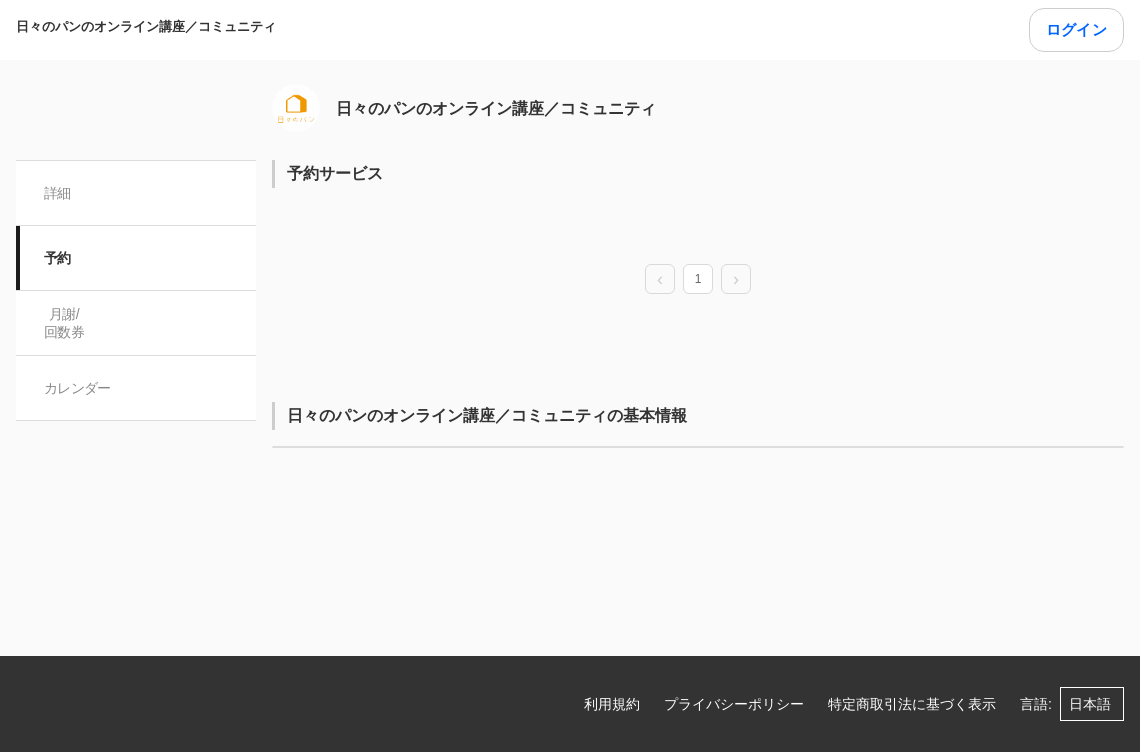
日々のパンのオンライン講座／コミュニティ (146, 26)
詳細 (57, 193)
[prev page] (660, 280)
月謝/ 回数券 (64, 323)
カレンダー (77, 388)
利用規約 (612, 704)
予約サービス (335, 173)
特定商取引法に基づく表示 (912, 704)
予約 (57, 258)
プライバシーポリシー (734, 704)
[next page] (736, 280)
